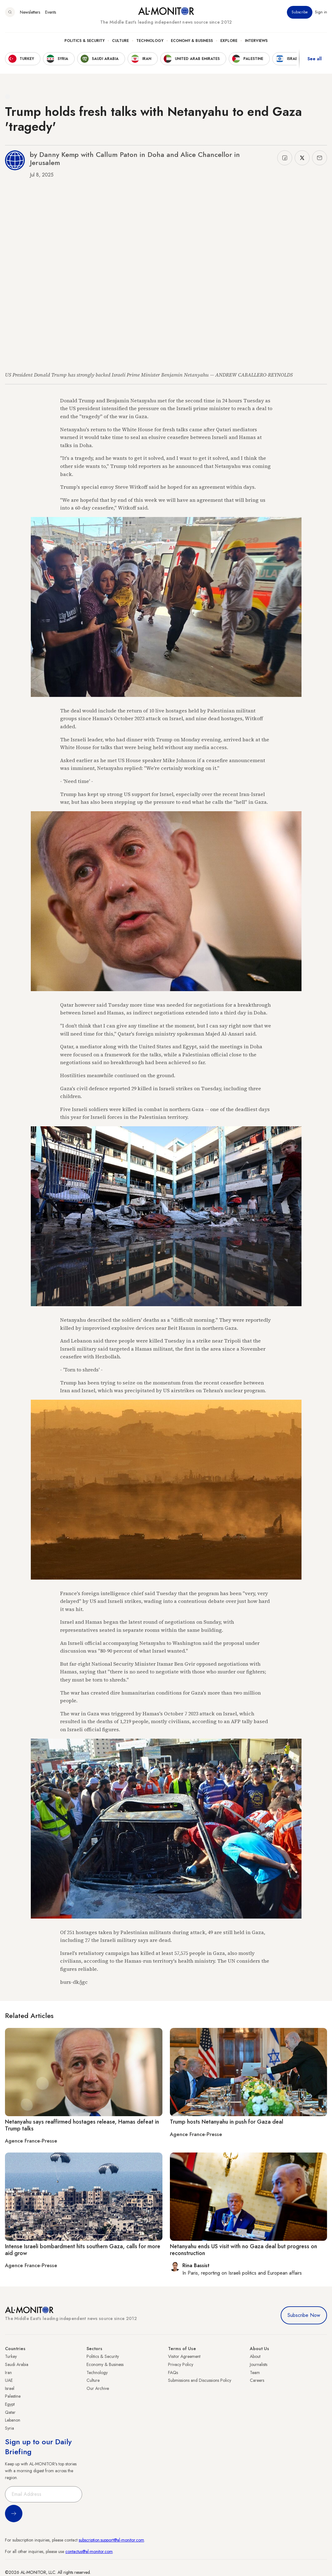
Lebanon (12, 2420)
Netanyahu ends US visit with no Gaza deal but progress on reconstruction (243, 2249)
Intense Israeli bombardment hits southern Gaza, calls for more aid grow (82, 2249)
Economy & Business (192, 41)
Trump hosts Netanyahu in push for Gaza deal (226, 2122)
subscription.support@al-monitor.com (111, 2540)
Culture (120, 41)
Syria (9, 2428)
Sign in (321, 12)
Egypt (10, 2404)
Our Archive (98, 2388)
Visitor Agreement (184, 2356)
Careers (257, 2380)
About (255, 2356)
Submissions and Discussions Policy (199, 2380)
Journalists (258, 2364)
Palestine (13, 2396)
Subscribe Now (304, 2315)
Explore (228, 41)
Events (50, 12)
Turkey (11, 2356)
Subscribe (300, 12)
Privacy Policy (180, 2364)
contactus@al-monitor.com (89, 2551)
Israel (9, 2388)
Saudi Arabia (16, 2364)
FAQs (173, 2372)
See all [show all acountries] (314, 59)
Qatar (10, 2412)
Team (255, 2372)
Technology (149, 41)
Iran (8, 2372)
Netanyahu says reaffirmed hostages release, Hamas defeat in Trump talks (82, 2125)
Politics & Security (84, 41)
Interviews (256, 41)
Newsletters (30, 12)
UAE (9, 2380)
